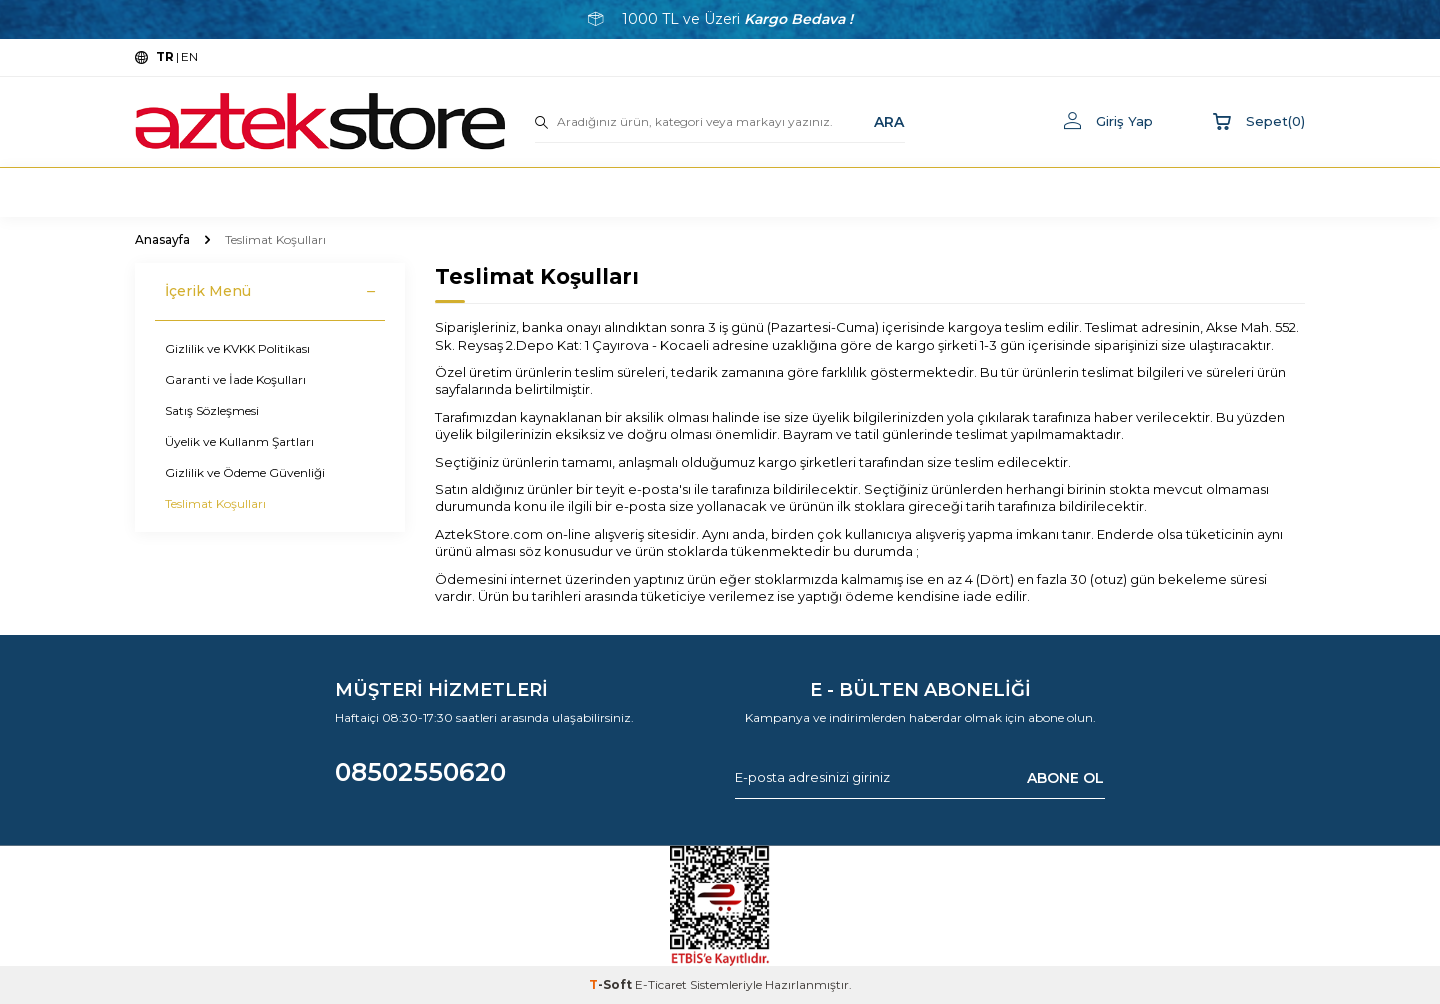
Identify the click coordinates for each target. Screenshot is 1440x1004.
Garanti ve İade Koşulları (235, 379)
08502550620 (420, 772)
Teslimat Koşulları (215, 503)
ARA (889, 121)
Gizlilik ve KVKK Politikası (237, 348)
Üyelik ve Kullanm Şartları (239, 441)
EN (189, 56)
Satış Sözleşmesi (212, 410)
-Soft (612, 984)
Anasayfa (162, 239)
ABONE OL (1065, 777)
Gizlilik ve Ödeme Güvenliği (245, 472)
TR (165, 56)
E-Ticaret (661, 984)
